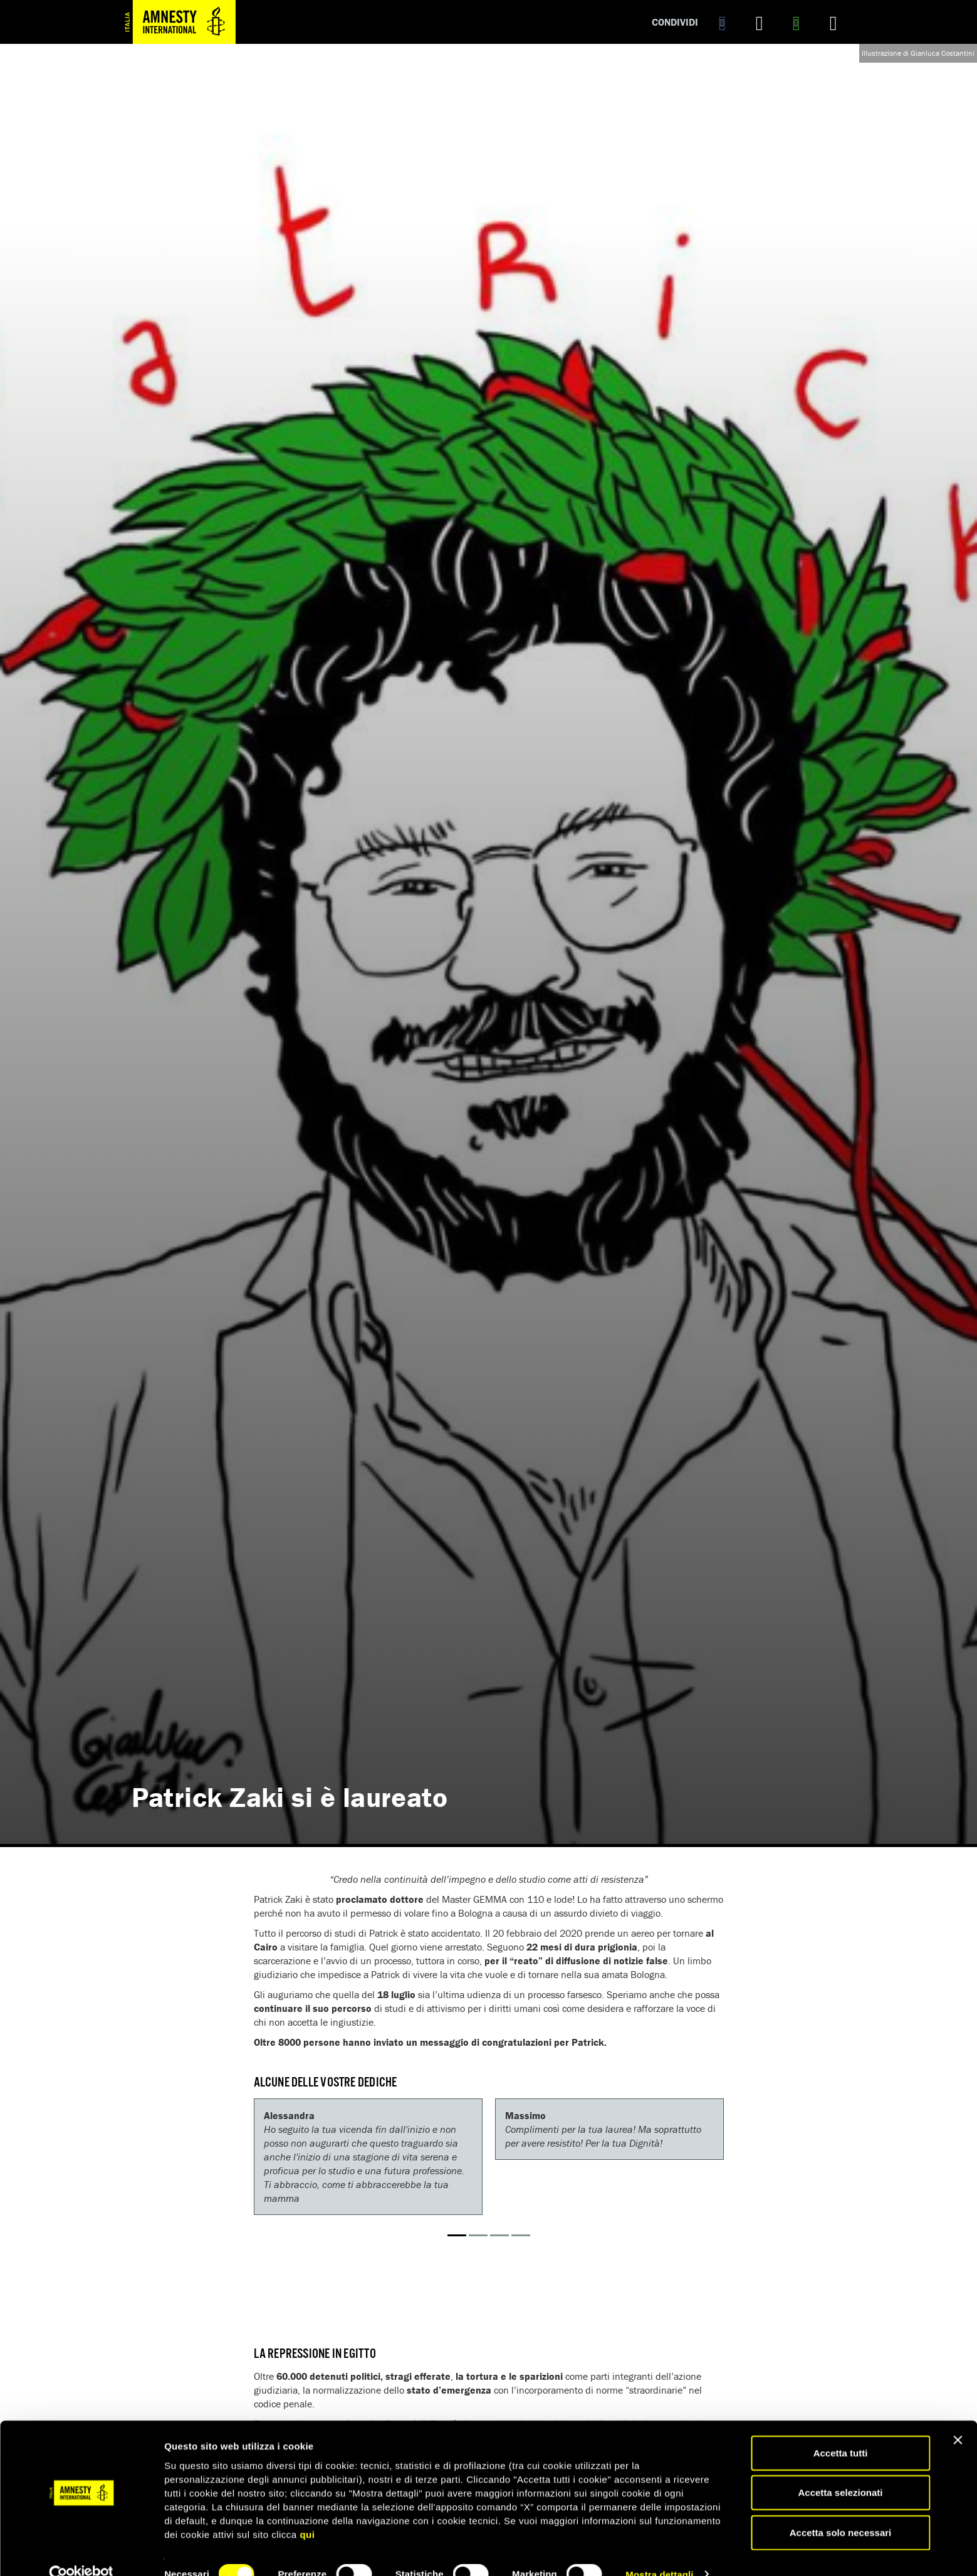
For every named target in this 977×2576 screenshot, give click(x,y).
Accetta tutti (840, 2429)
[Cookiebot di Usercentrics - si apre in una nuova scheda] (81, 2551)
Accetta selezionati (840, 2469)
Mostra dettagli (659, 2551)
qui (307, 2511)
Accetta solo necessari (841, 2509)
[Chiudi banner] (957, 2416)
